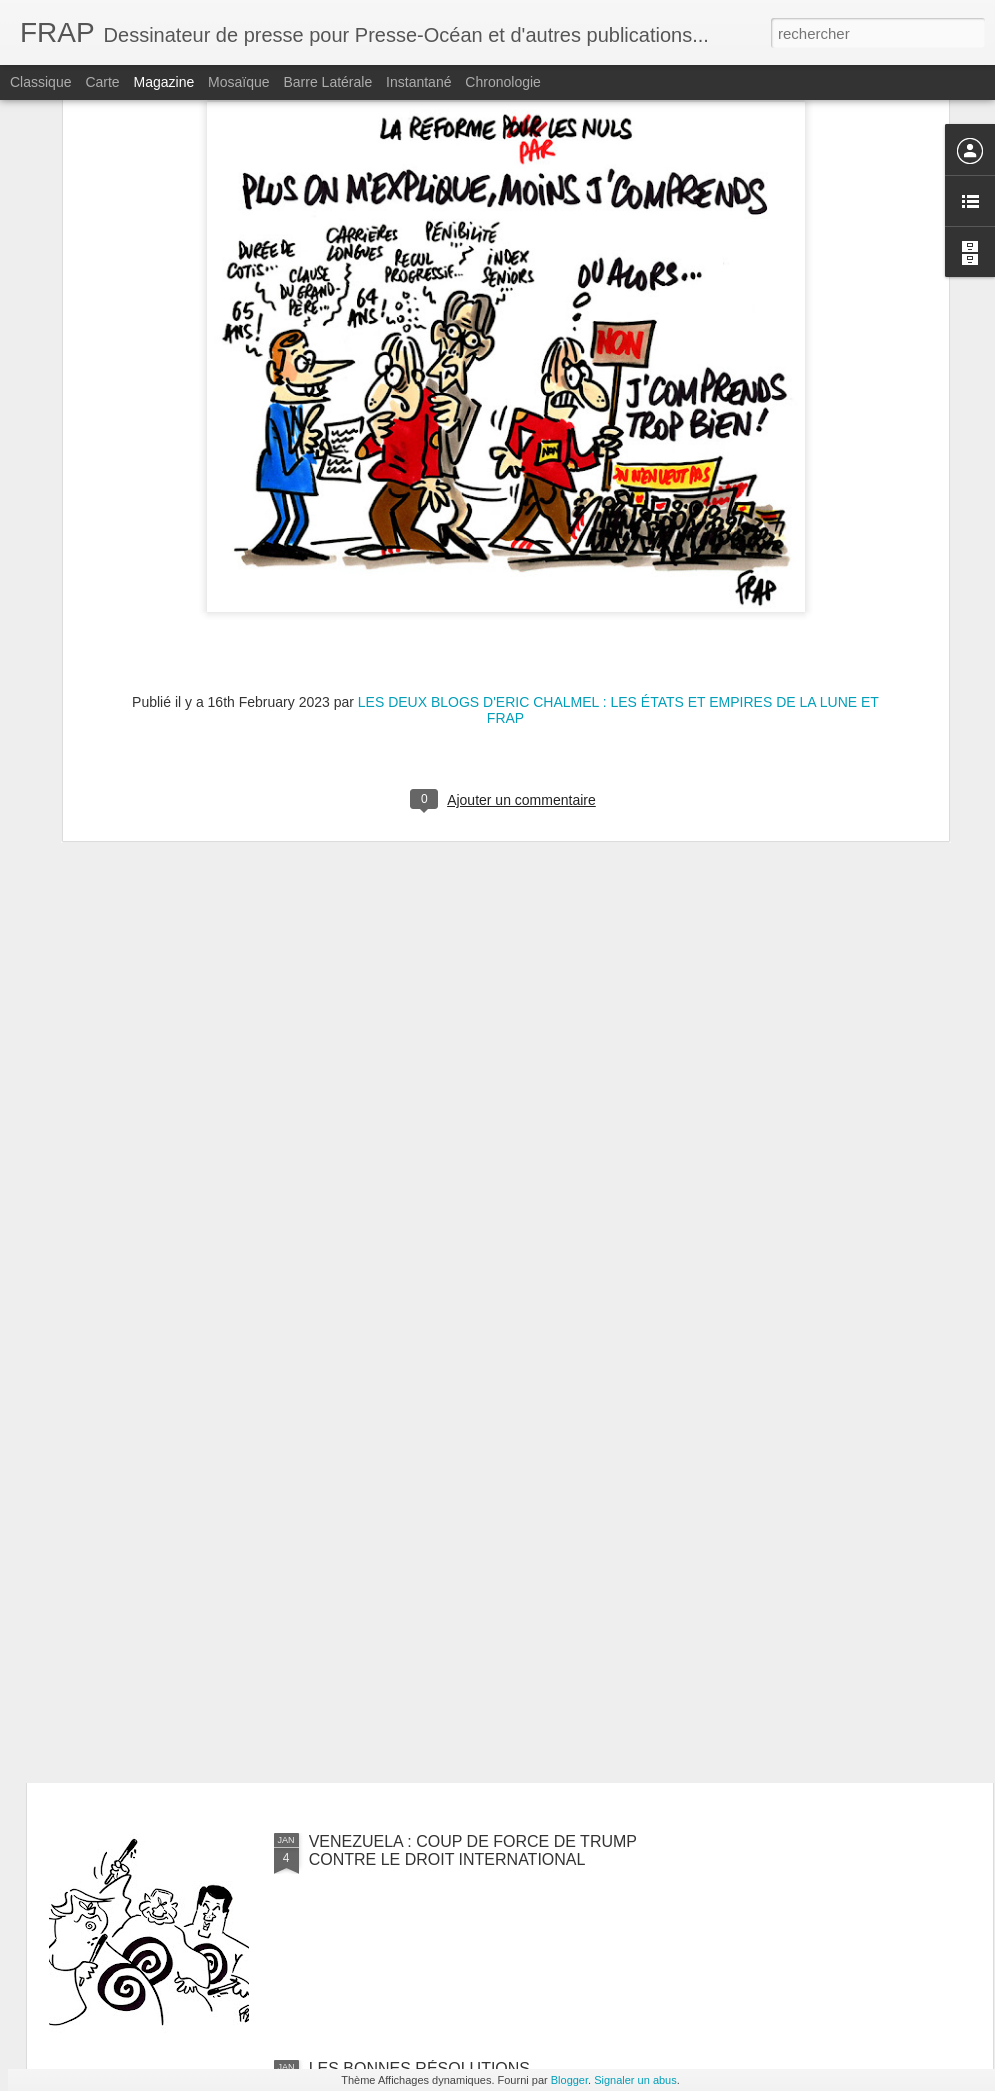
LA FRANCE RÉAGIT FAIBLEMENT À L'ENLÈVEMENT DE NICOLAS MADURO (457, 1623)
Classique (40, 82)
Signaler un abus (635, 2080)
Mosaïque (238, 82)
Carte (102, 82)
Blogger (569, 2080)
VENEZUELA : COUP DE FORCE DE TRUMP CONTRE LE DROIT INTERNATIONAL (473, 1850)
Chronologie (503, 82)
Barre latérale (327, 82)
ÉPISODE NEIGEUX (383, 1387)
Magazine (164, 82)
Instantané (418, 82)
